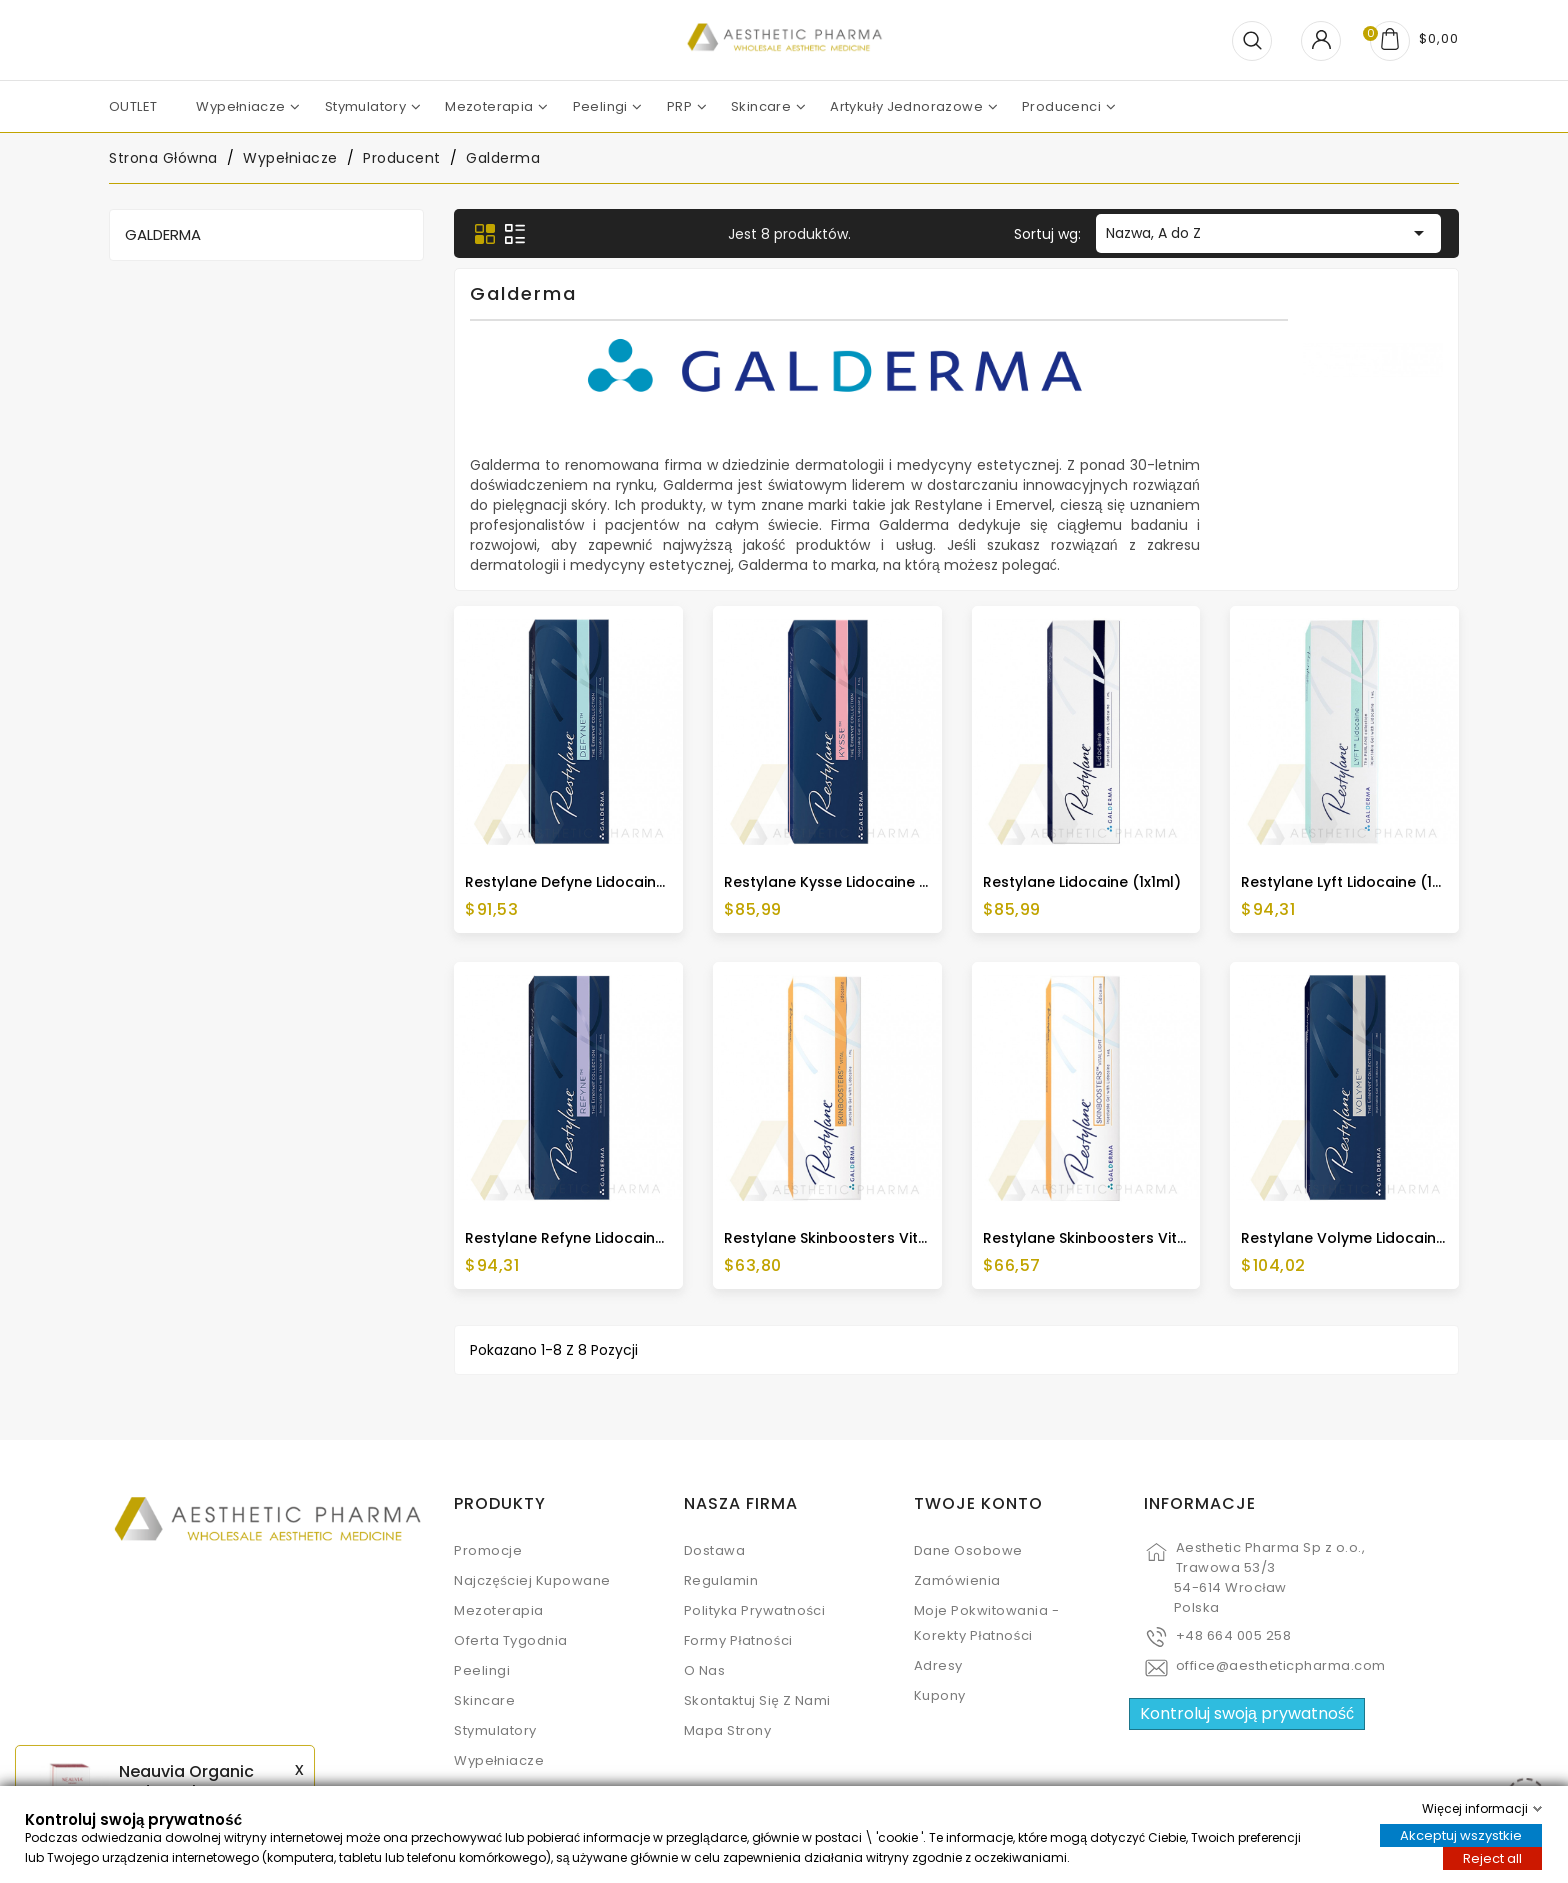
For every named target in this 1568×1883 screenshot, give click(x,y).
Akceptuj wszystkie (1461, 1835)
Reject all (1492, 1858)
